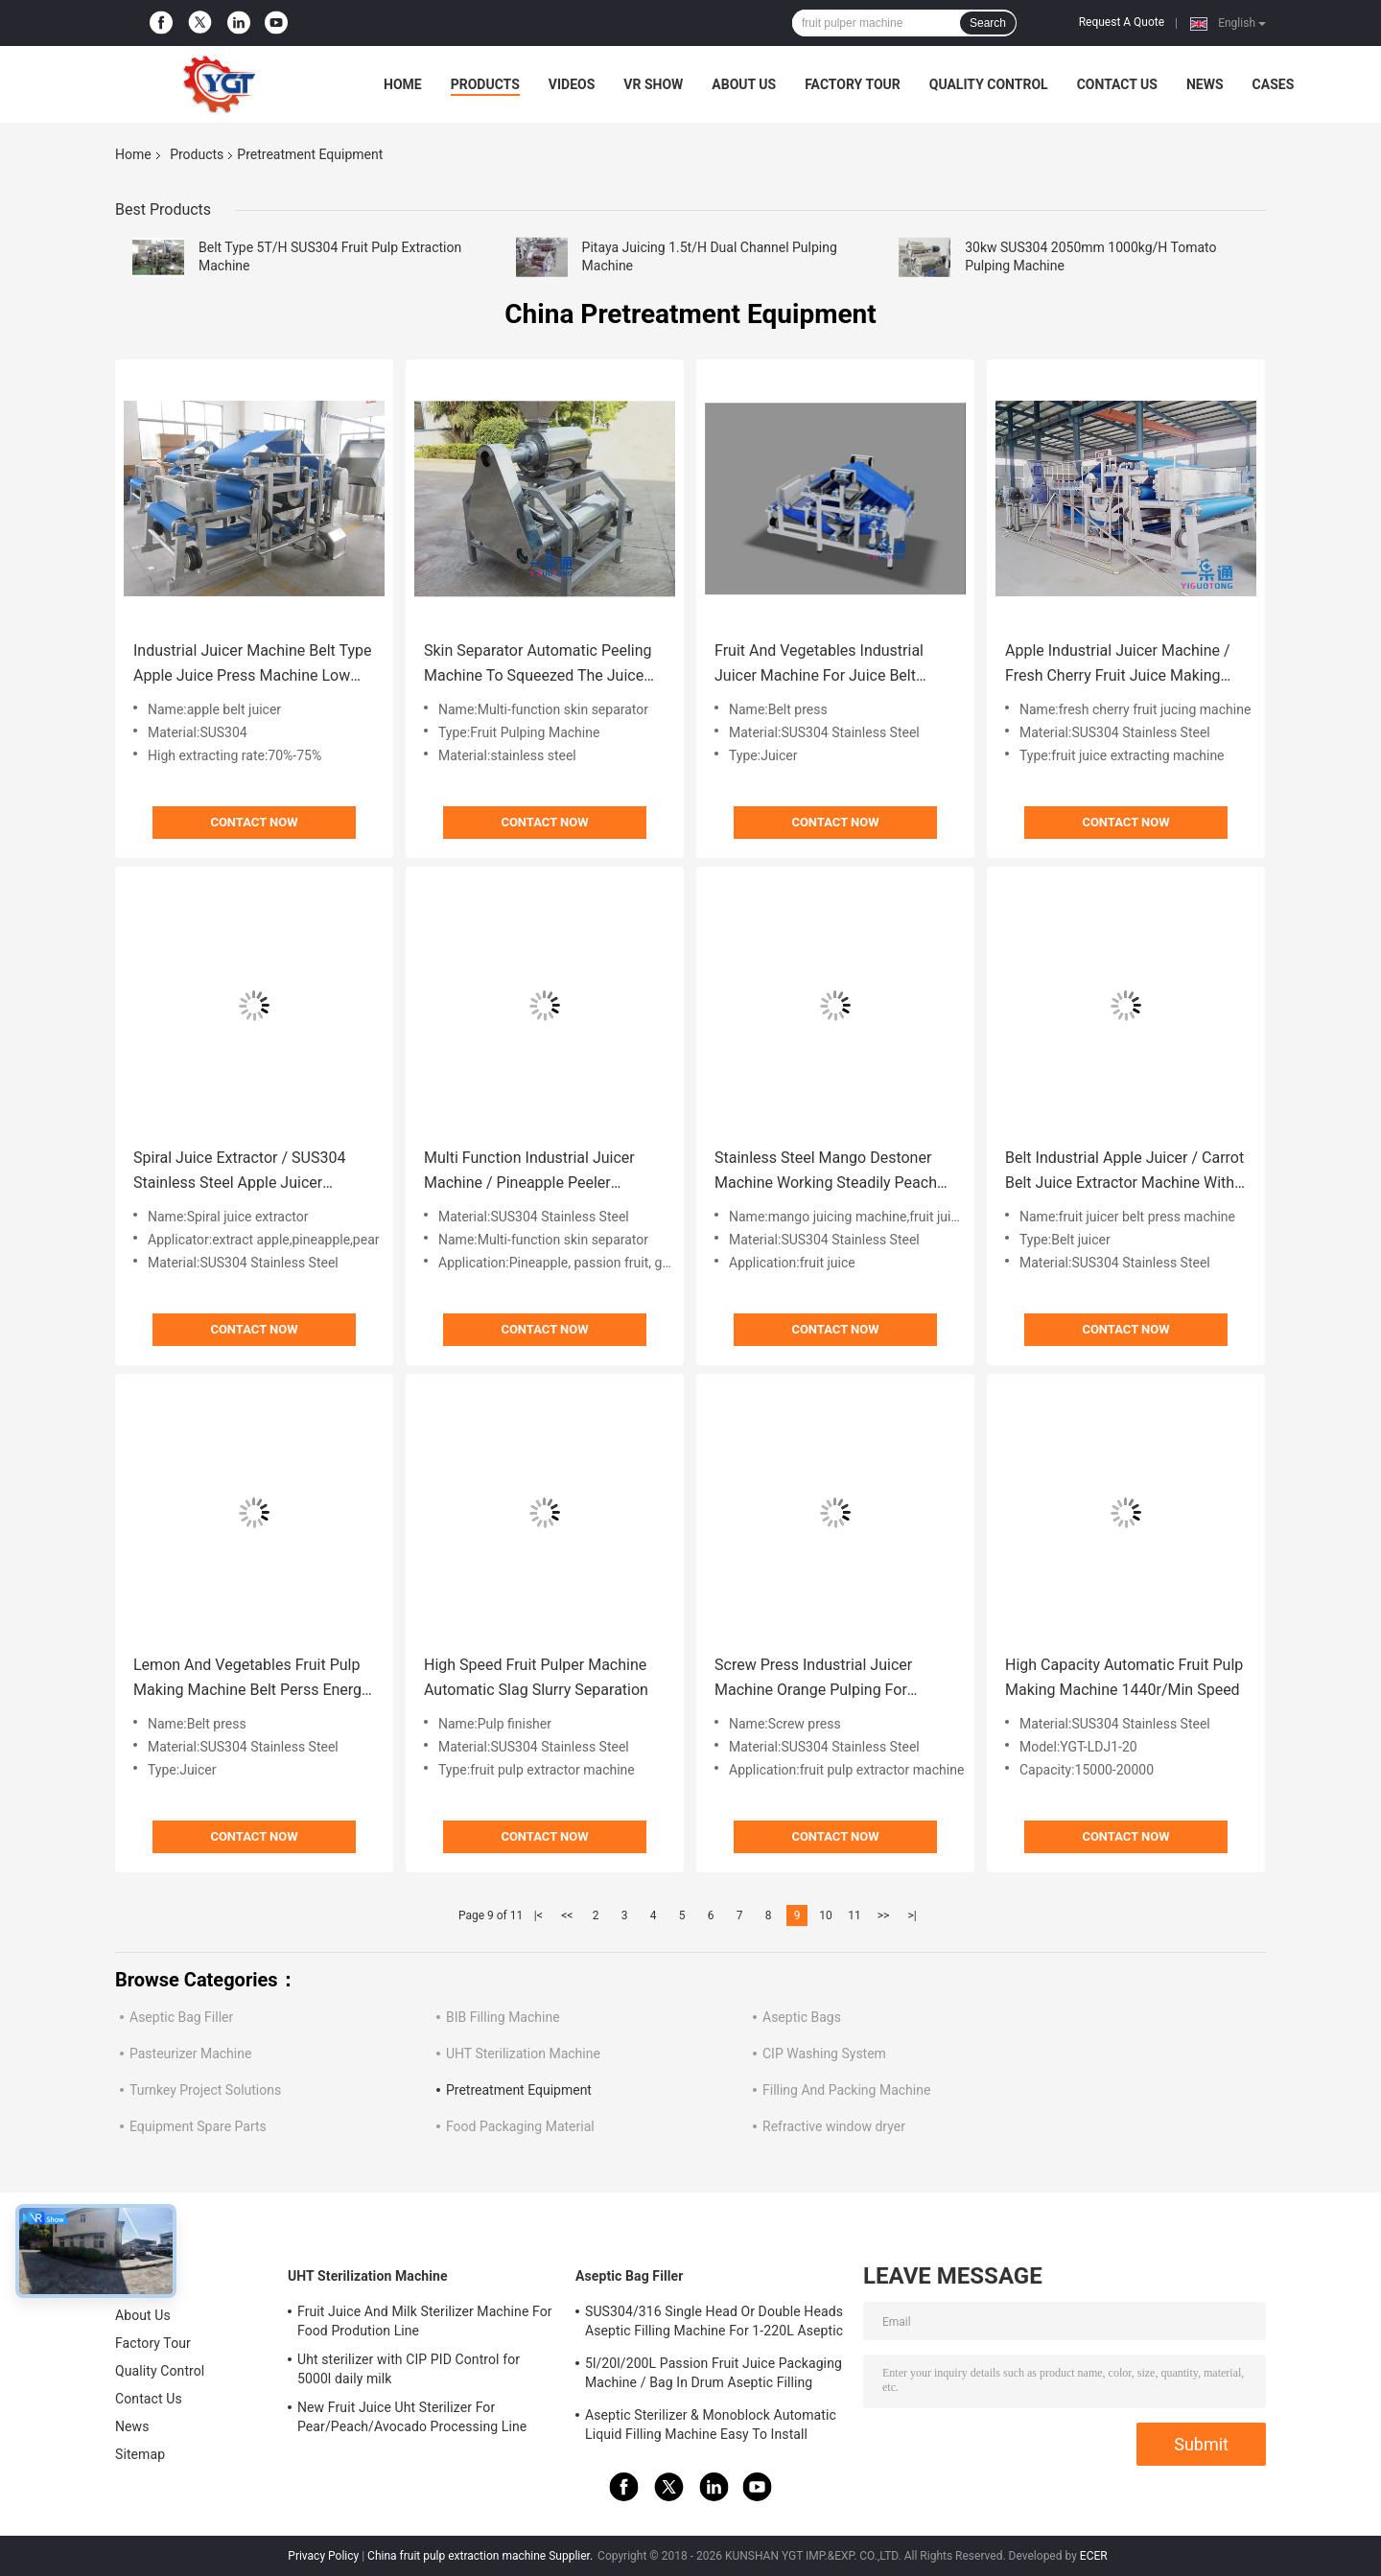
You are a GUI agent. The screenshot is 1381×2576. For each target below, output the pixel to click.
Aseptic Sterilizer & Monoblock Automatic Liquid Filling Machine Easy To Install (710, 2424)
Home (403, 84)
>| (911, 1915)
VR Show (653, 84)
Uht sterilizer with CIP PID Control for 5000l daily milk (408, 2369)
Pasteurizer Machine (190, 2053)
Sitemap (140, 2454)
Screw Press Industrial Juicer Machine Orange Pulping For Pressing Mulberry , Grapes (813, 1679)
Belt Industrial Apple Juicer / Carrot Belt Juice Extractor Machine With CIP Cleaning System (1124, 1172)
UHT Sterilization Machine (523, 2053)
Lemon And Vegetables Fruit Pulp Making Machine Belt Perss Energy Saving (251, 1679)
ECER (1094, 2556)
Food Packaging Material (520, 2126)
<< (567, 1915)
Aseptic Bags (801, 2017)
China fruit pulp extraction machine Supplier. (481, 2556)
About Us (744, 84)
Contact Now (253, 822)
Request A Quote (1121, 22)
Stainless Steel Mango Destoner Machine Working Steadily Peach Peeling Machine (825, 1172)
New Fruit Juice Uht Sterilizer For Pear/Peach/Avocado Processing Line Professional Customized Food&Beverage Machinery (422, 2420)
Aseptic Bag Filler (181, 2017)
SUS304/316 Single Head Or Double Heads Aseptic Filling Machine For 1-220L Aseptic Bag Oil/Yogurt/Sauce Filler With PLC (714, 2324)
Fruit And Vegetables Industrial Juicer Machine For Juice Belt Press (819, 664)
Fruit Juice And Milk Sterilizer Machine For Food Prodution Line (424, 2321)
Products (485, 84)
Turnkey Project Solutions (205, 2090)
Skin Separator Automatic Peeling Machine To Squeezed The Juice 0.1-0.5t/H (538, 664)
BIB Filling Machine (503, 2017)
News (1205, 84)
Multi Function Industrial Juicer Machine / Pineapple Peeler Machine (529, 1172)
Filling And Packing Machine (846, 2090)
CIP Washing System (824, 2053)
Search (988, 23)
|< (538, 1915)
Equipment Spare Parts (198, 2126)
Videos (572, 84)
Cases (1273, 84)
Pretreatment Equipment (519, 2090)
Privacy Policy (323, 2556)
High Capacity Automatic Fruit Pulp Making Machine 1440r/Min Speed (1124, 1677)
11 (854, 1915)
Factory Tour (853, 84)
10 (825, 1915)
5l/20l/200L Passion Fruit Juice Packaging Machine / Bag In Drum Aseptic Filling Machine (713, 2376)
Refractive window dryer (833, 2126)
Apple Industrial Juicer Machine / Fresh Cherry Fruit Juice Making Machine (1117, 664)
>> (884, 1915)
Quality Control (988, 84)
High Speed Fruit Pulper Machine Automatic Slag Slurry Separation (536, 1677)
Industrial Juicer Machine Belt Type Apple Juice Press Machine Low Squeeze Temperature (252, 664)
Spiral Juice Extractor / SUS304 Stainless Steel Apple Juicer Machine (239, 1172)
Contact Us (1117, 84)
